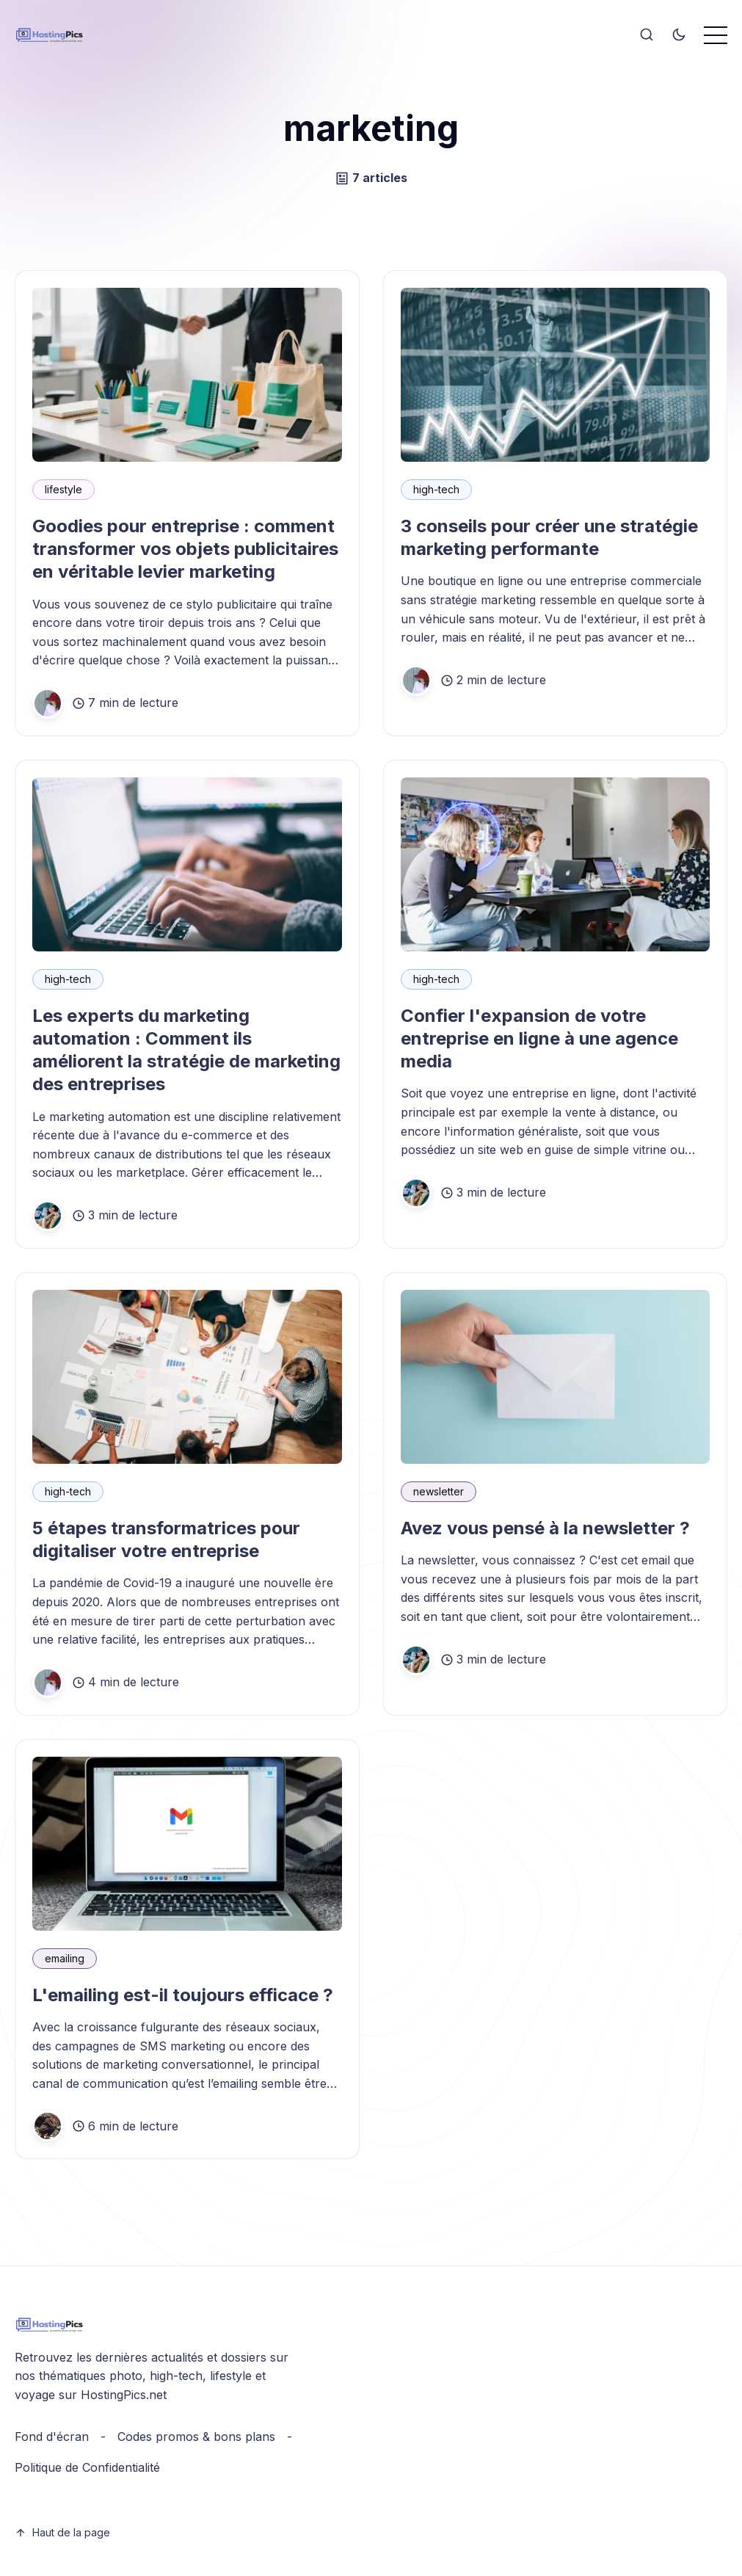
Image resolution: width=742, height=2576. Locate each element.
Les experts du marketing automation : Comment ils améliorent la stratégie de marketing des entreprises (186, 1050)
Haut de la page (62, 2532)
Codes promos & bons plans (196, 2436)
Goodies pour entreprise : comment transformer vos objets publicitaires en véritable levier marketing (185, 548)
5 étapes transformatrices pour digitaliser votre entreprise (166, 1539)
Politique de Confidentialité (87, 2467)
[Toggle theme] (679, 35)
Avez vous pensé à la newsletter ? (545, 1528)
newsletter (438, 1491)
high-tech (436, 489)
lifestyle (63, 489)
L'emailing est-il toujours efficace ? (182, 1995)
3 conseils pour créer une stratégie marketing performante (549, 537)
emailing (64, 1958)
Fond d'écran (52, 2436)
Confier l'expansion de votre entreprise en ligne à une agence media (539, 1038)
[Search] (646, 35)
